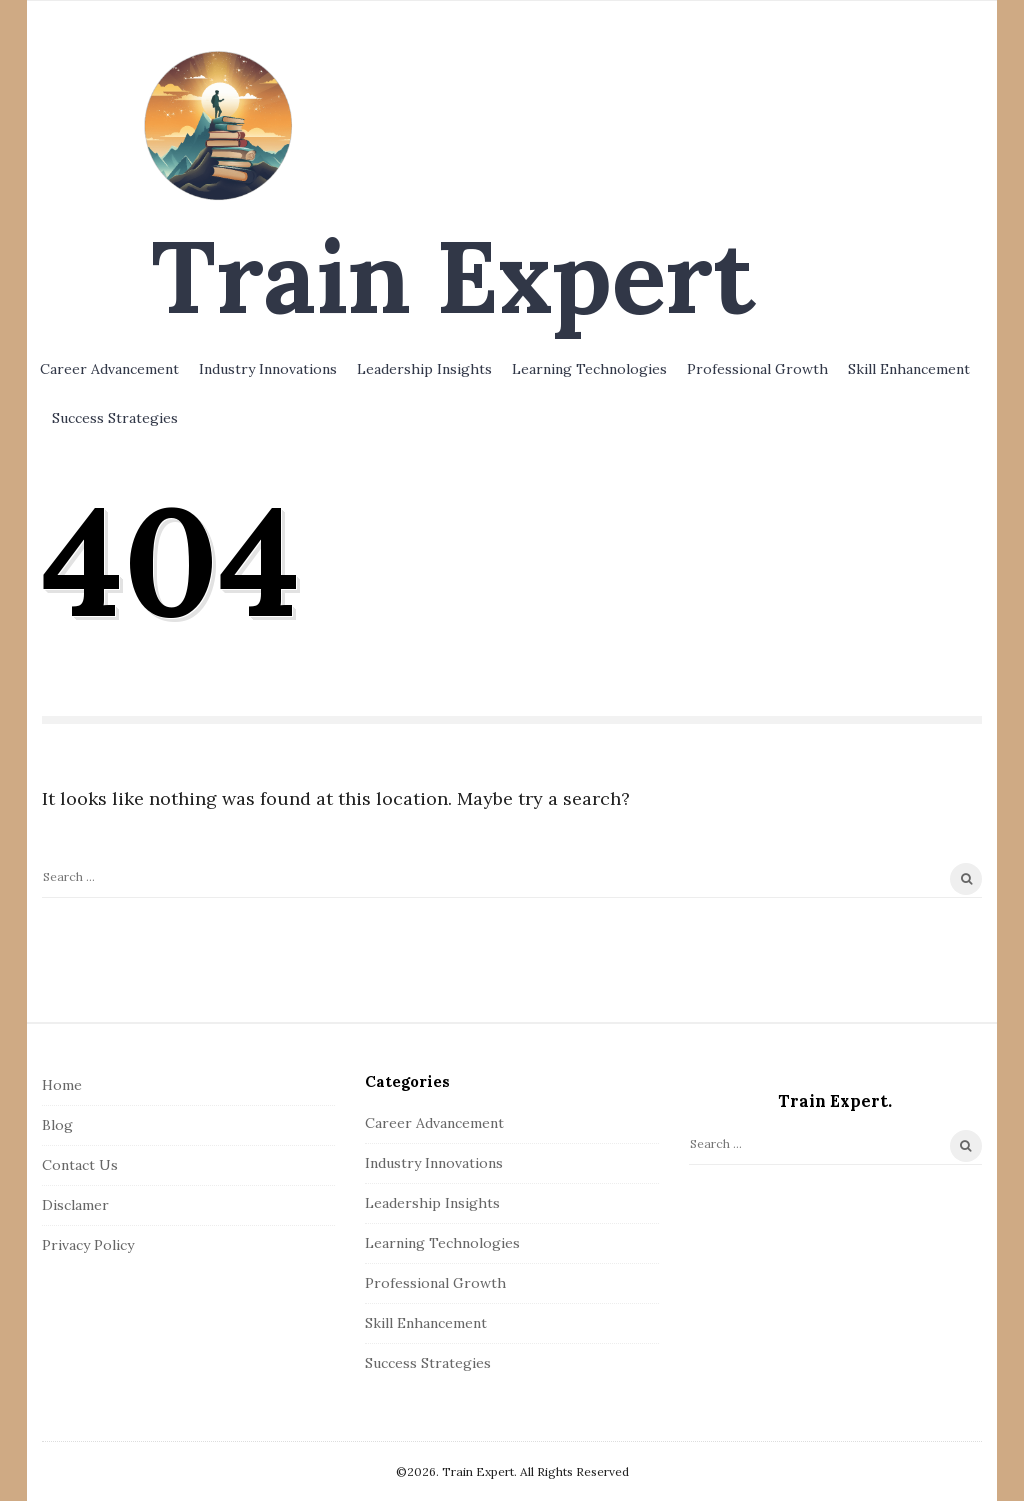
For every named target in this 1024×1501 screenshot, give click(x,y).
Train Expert (452, 276)
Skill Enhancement (909, 369)
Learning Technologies (589, 369)
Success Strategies (115, 418)
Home (62, 1085)
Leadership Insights (424, 369)
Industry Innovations (268, 369)
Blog (57, 1125)
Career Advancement (109, 369)
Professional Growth (757, 369)
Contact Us (80, 1165)
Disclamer (75, 1205)
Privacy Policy (88, 1245)
